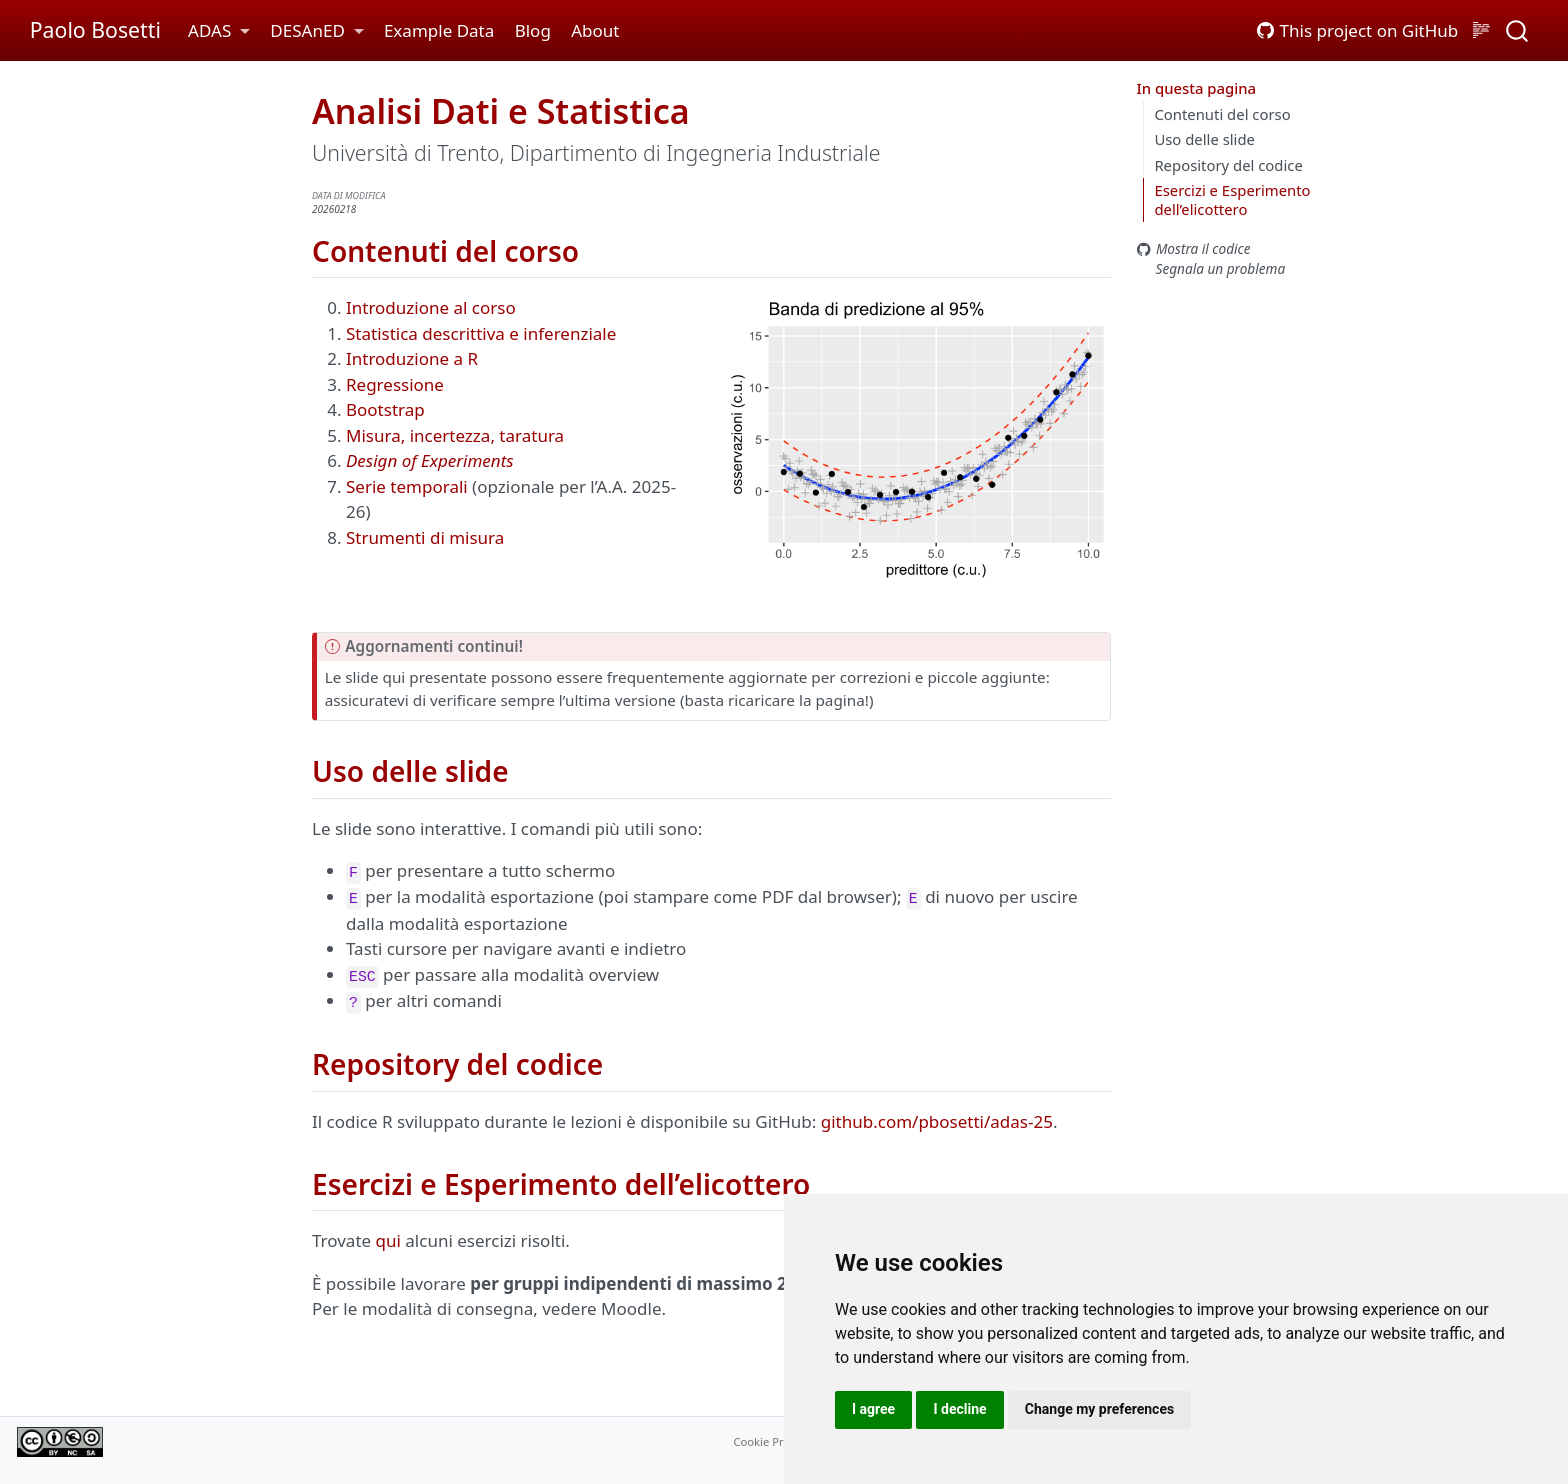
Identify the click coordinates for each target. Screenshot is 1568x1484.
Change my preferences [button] (1099, 1409)
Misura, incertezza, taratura (455, 435)
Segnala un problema (1211, 268)
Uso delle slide (1204, 139)
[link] (219, 31)
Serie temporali (407, 486)
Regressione (395, 384)
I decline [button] (959, 1409)
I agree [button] (873, 1409)
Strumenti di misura (425, 537)
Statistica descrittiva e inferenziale (481, 333)
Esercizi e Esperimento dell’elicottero (1232, 199)
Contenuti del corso (1222, 114)
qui (388, 1240)
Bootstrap (385, 409)
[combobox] (1518, 30)
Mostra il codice (1194, 248)
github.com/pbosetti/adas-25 (937, 1121)
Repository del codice (1228, 165)
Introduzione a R (412, 358)
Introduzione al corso (431, 307)
